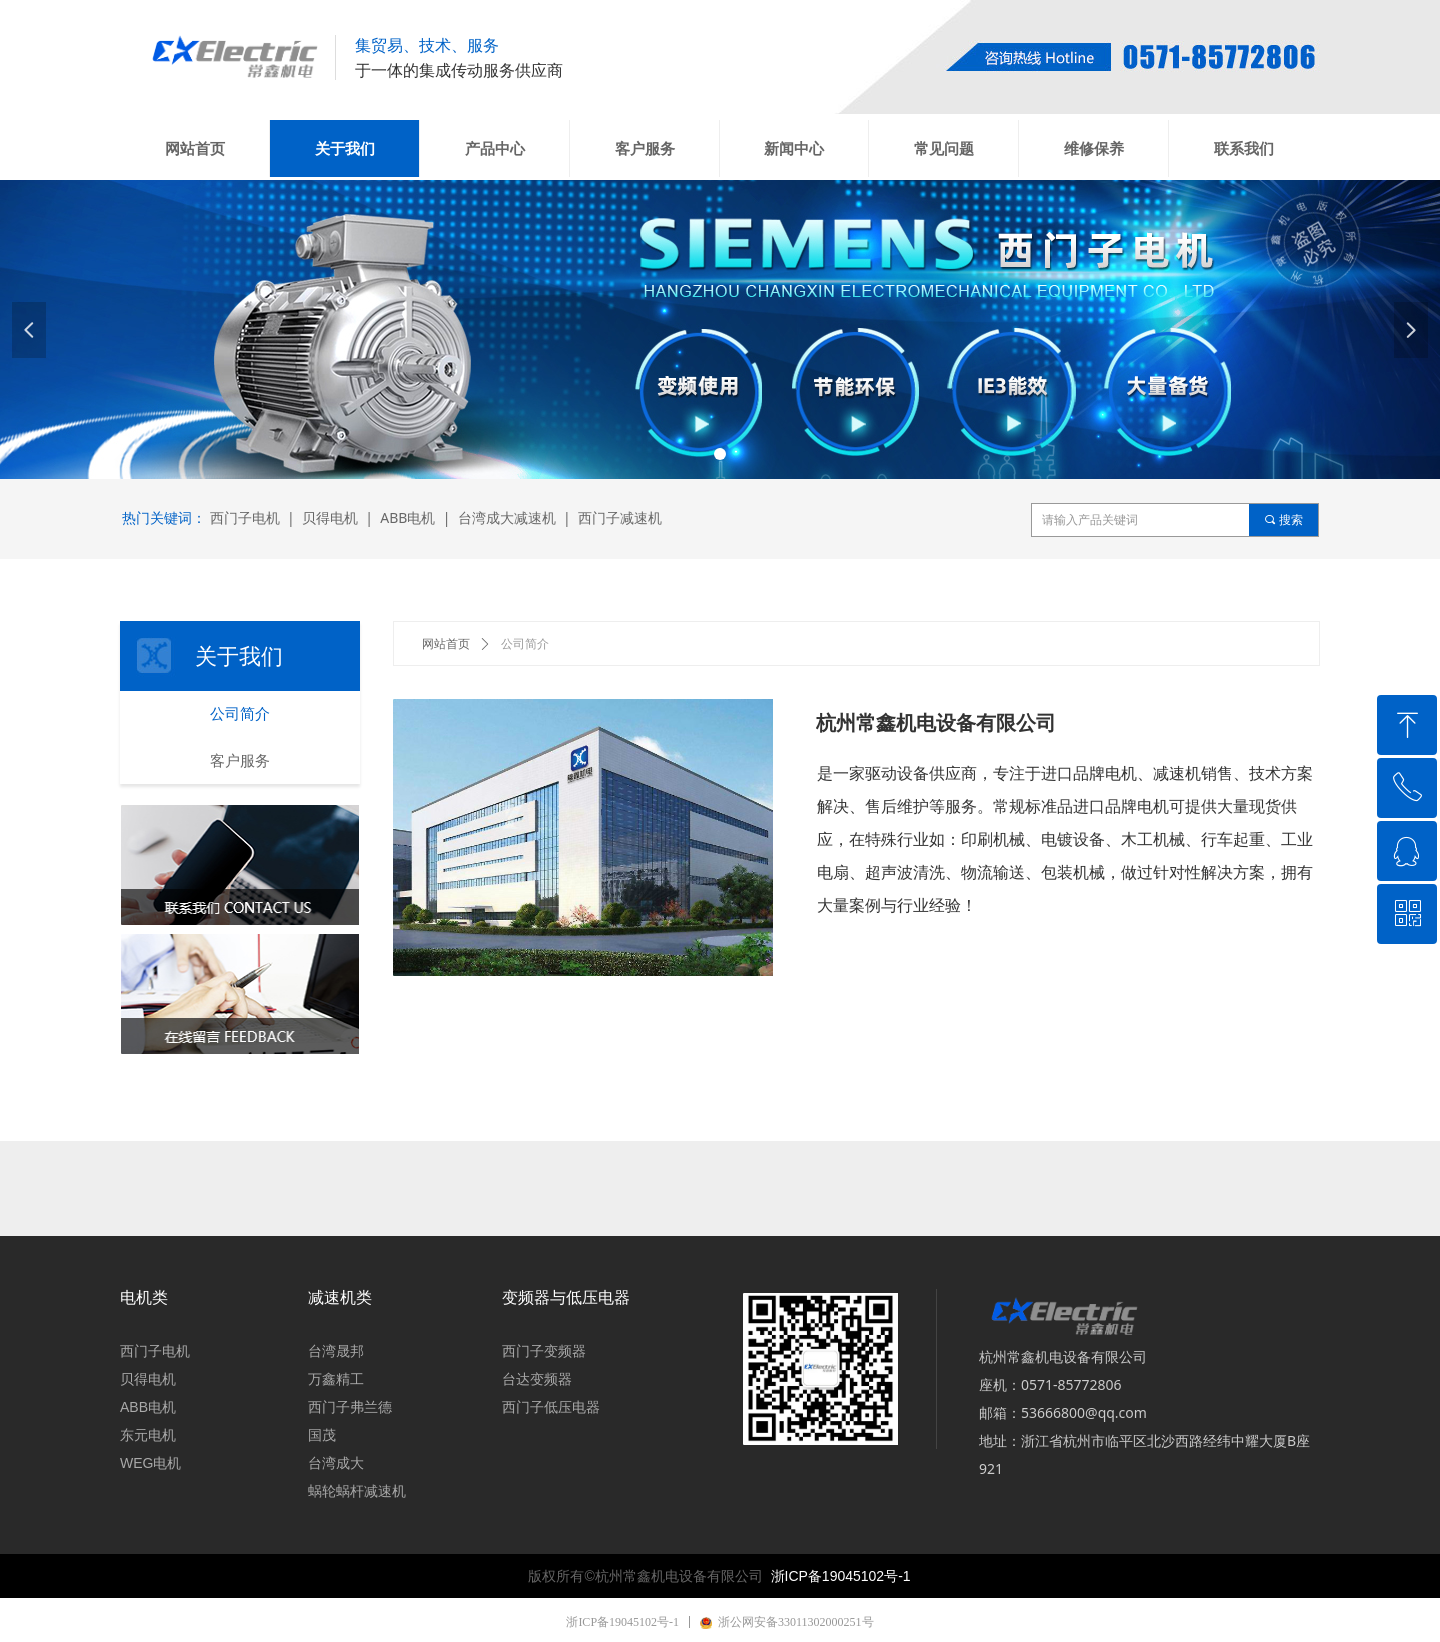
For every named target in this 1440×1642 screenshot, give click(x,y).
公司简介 (525, 644)
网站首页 (446, 644)
